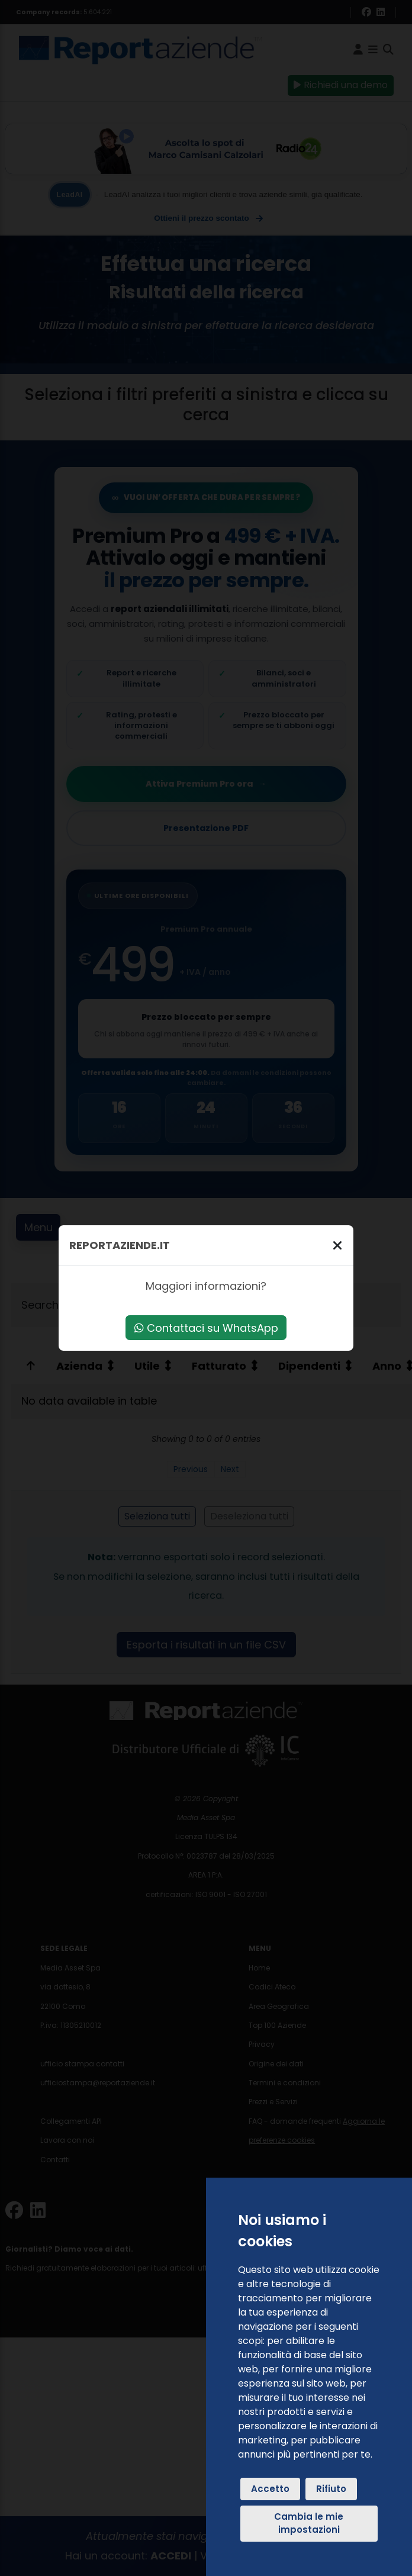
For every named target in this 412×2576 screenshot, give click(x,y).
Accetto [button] (270, 2488)
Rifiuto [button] (331, 2488)
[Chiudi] (337, 1245)
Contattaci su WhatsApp (206, 1328)
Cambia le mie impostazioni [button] (308, 2523)
